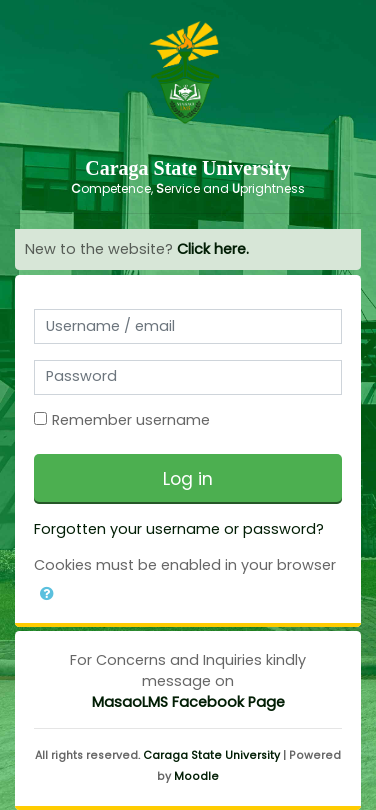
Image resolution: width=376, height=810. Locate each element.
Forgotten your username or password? (179, 529)
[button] (47, 590)
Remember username (131, 420)
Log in (188, 479)
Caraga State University (211, 755)
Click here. (213, 249)
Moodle (196, 776)
